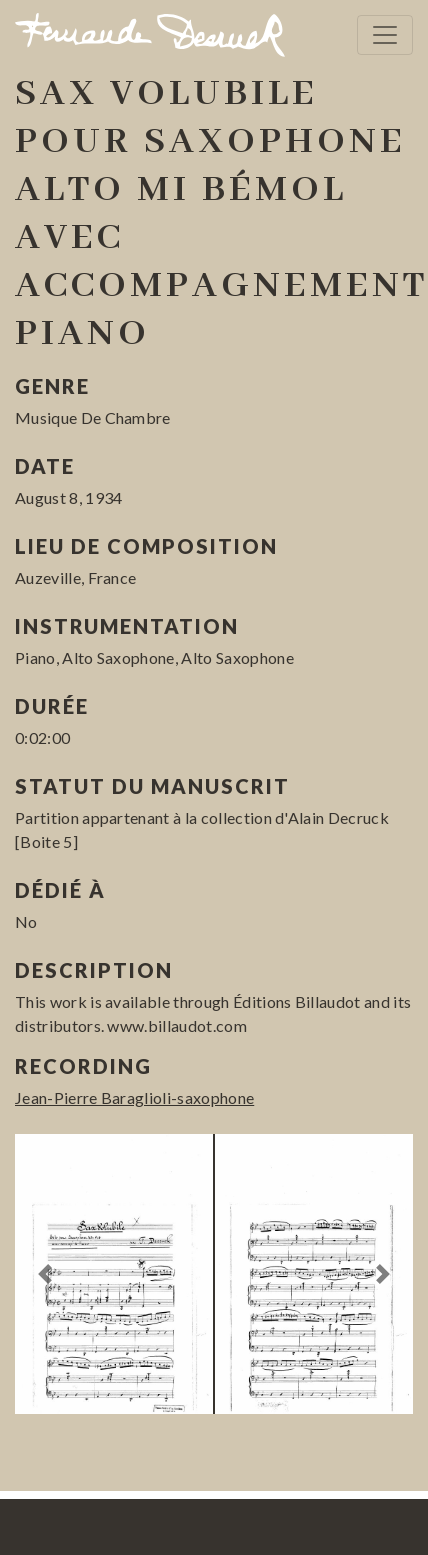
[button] (45, 1274)
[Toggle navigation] (385, 35)
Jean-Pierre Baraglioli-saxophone (134, 1097)
